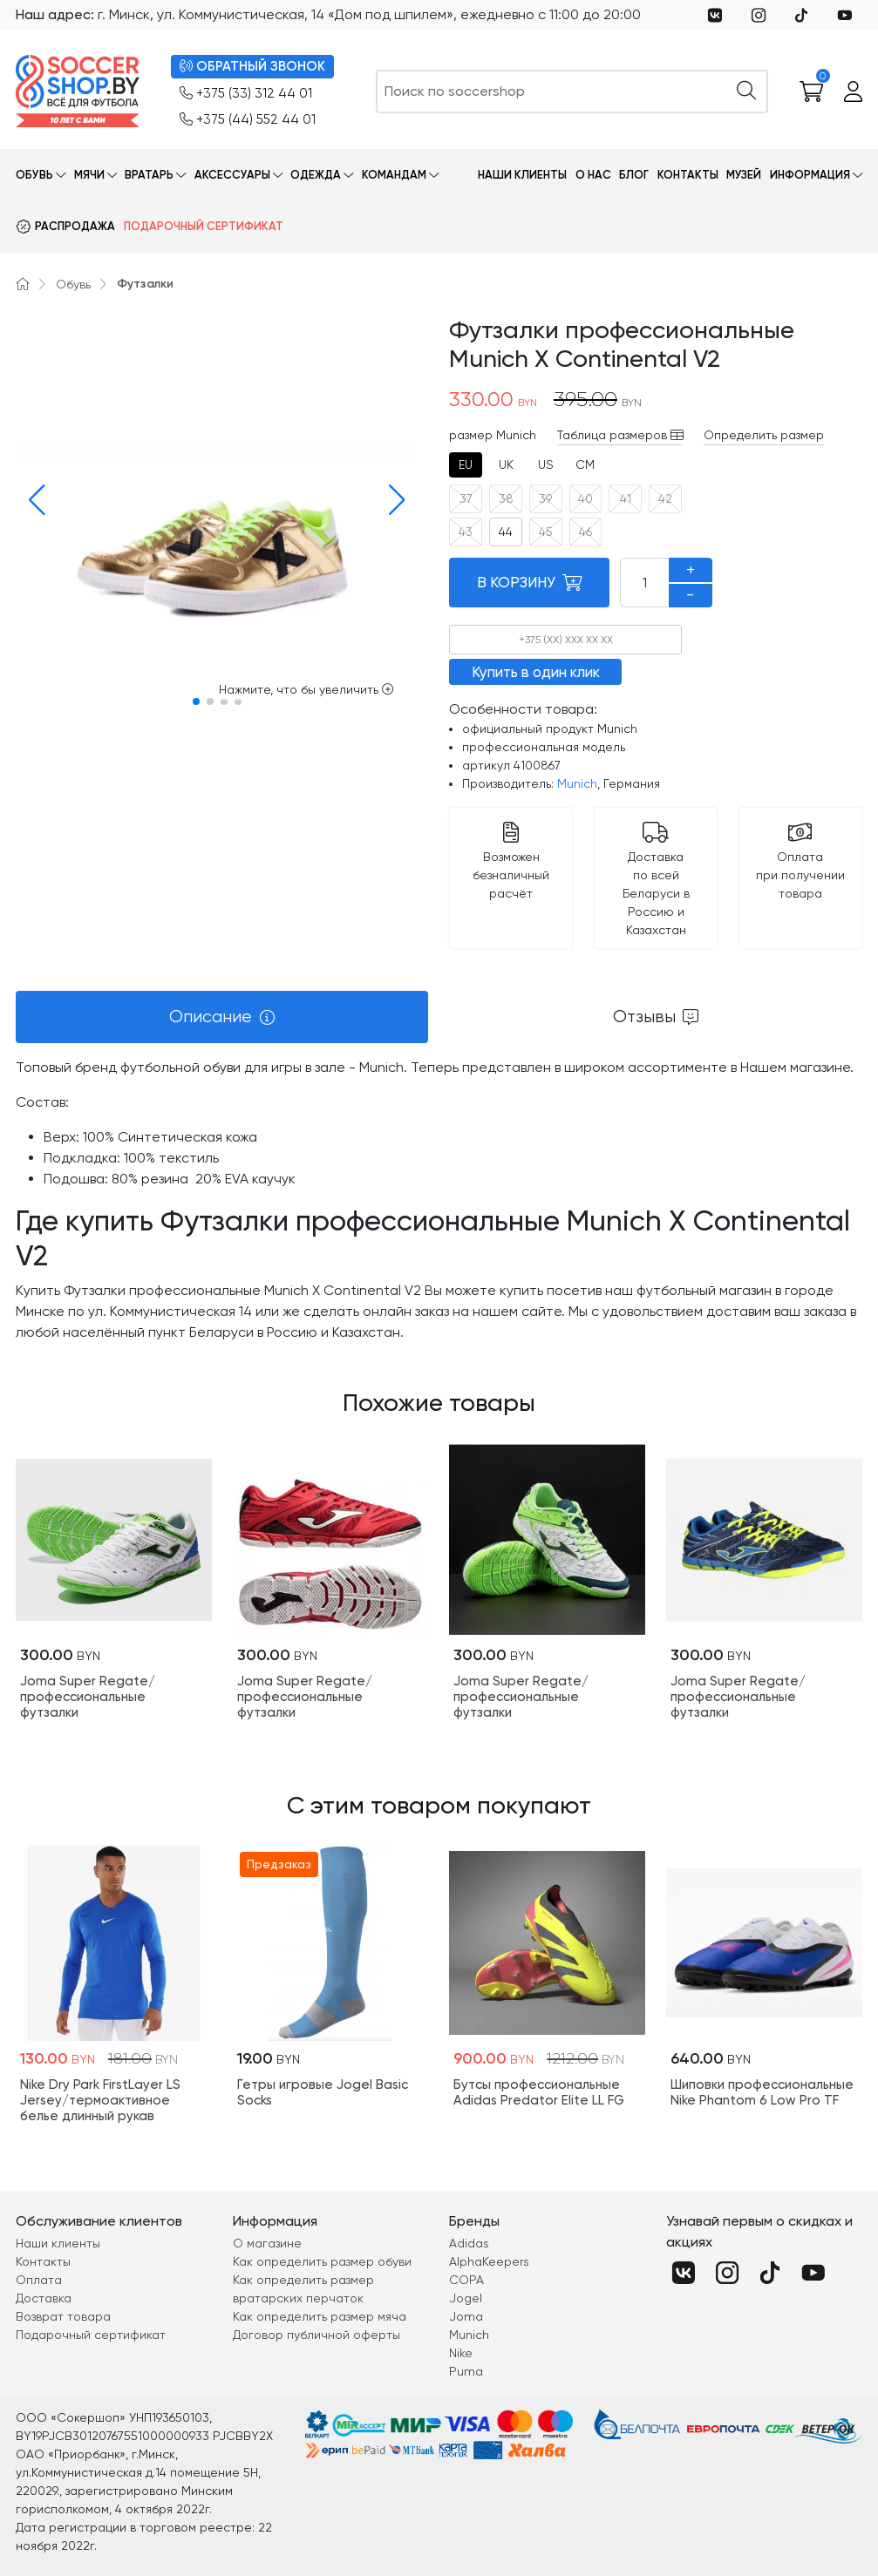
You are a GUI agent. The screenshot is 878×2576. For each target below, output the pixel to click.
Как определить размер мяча (319, 2316)
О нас (593, 174)
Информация (810, 174)
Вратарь (149, 174)
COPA (466, 2280)
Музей (743, 174)
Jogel (465, 2298)
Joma (466, 2316)
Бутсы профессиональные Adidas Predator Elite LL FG (538, 2092)
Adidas (469, 2243)
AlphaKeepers (489, 2261)
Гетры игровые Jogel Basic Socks (322, 2092)
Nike (461, 2353)
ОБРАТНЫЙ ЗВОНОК (252, 67)
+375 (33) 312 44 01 (246, 94)
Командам (394, 174)
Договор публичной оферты (316, 2335)
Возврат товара (63, 2316)
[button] (32, 500)
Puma (466, 2371)
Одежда (315, 174)
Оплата (39, 2280)
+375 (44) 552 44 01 (248, 120)
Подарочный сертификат (203, 226)
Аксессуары (232, 174)
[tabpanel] (439, 1199)
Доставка (43, 2298)
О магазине (267, 2243)
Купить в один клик (536, 672)
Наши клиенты (522, 174)
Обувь (34, 174)
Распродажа (75, 226)
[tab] (466, 465)
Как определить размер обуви (322, 2261)
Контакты (687, 174)
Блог (634, 174)
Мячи (89, 174)
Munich (577, 783)
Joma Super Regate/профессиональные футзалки (87, 1696)
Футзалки (145, 283)
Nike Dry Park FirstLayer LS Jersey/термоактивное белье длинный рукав (100, 2100)
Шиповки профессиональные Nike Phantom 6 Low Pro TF (762, 2092)
